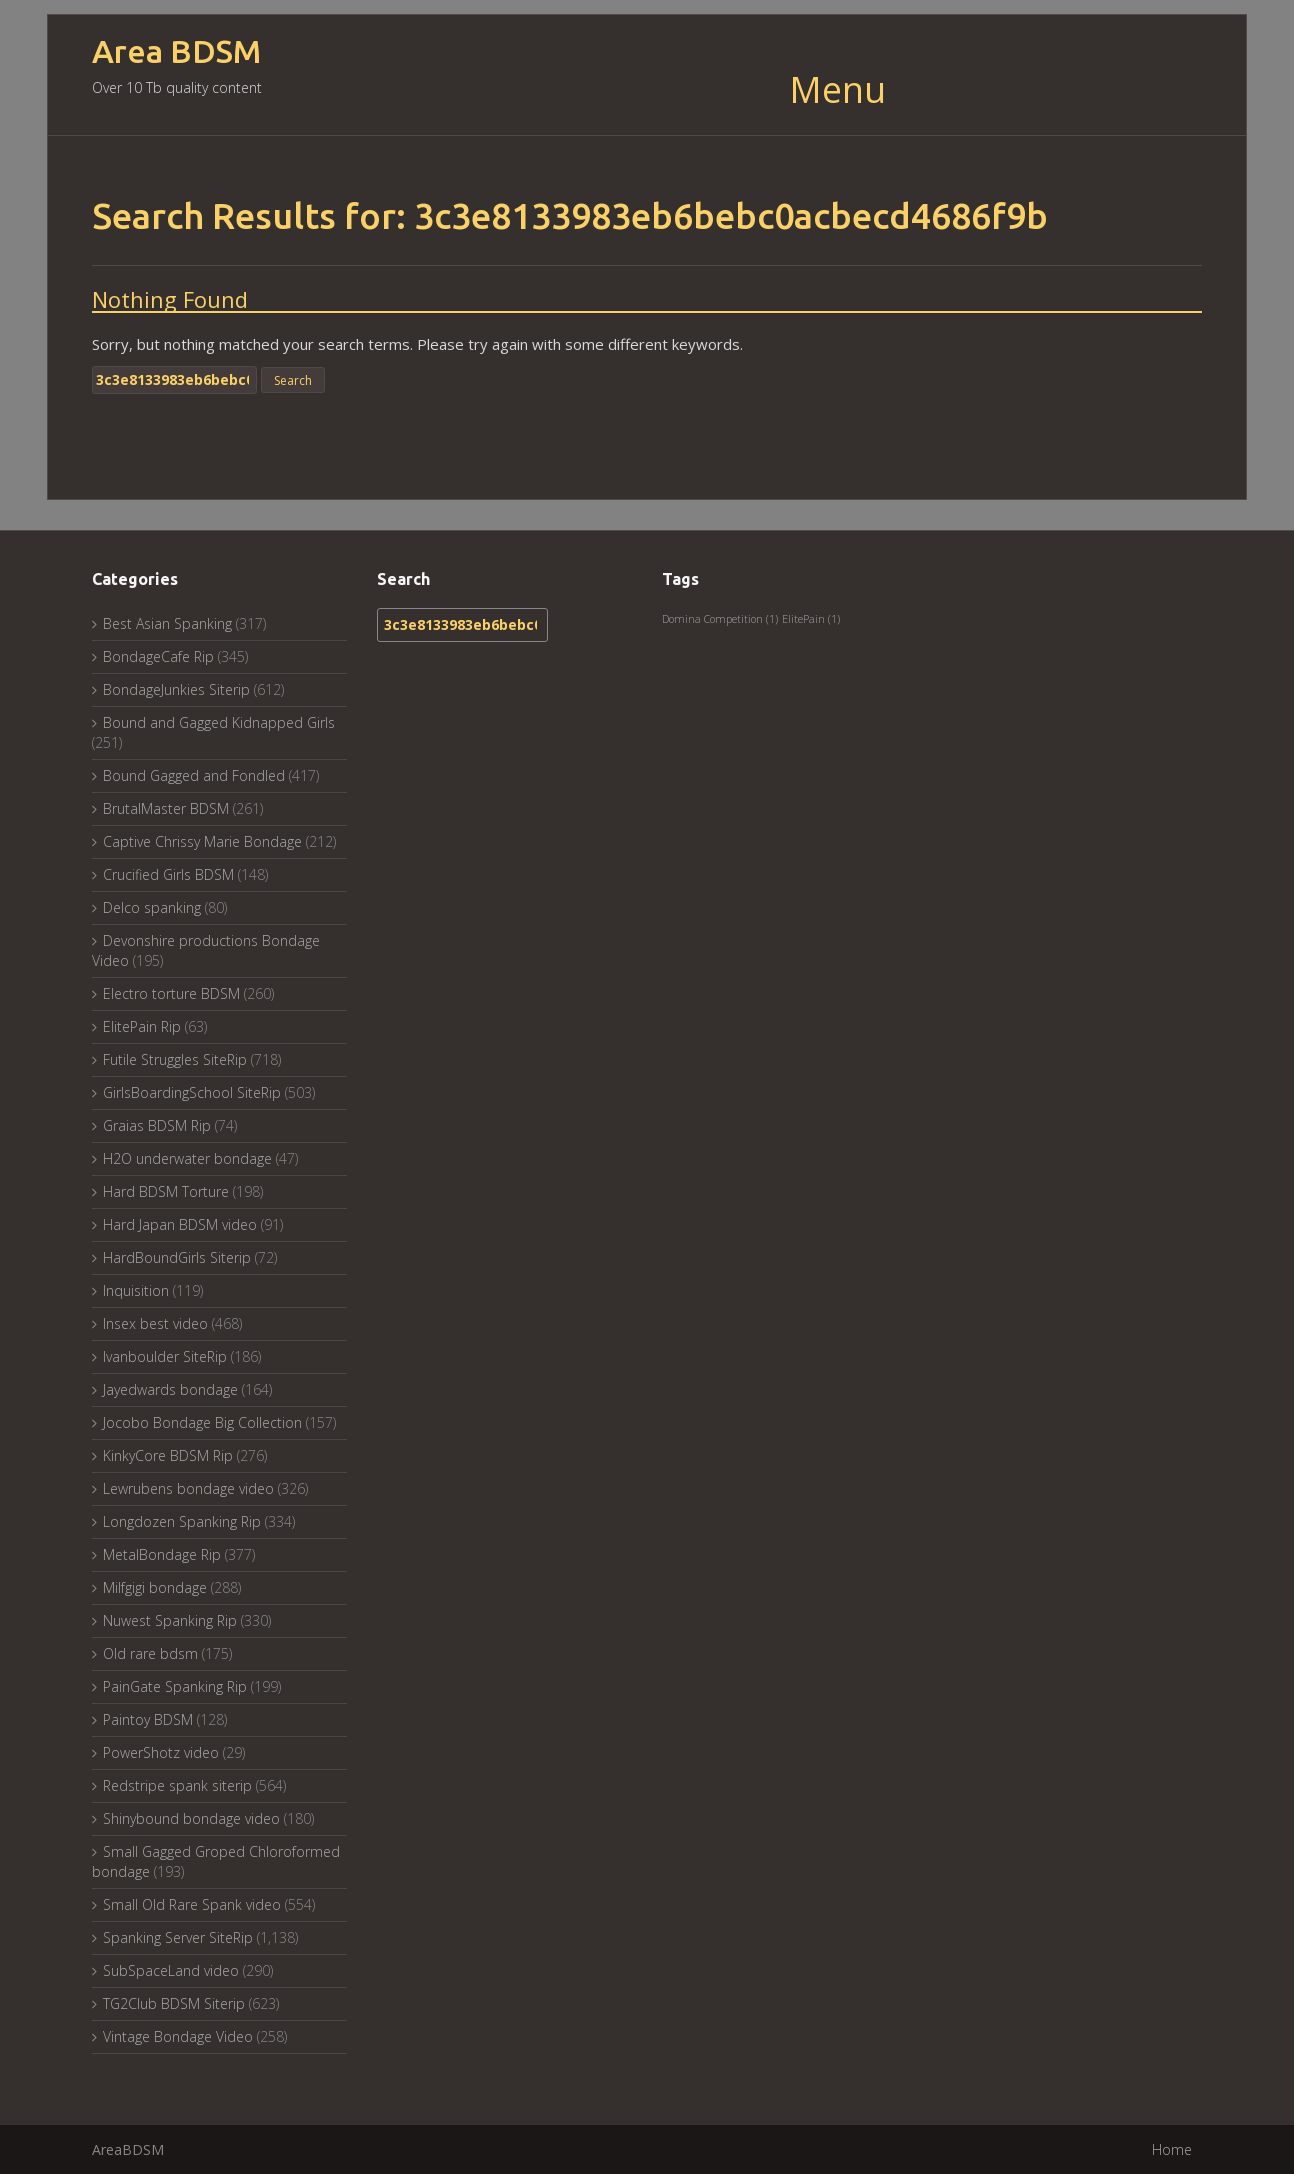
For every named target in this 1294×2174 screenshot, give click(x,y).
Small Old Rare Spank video (192, 1904)
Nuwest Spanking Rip (170, 1620)
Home (1172, 2149)
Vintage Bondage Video (178, 2036)
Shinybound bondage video (191, 1818)
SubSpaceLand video (171, 1970)
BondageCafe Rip (158, 656)
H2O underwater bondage (187, 1158)
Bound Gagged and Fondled (194, 775)
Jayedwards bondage (170, 1389)
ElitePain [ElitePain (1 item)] (811, 619)
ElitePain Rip (142, 1026)
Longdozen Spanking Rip (182, 1521)
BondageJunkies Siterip (176, 689)
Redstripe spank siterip (177, 1785)
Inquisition (136, 1290)
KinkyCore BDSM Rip (168, 1455)
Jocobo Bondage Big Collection (202, 1422)
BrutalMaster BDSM (166, 808)
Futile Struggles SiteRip (175, 1059)
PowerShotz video (161, 1752)
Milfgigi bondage (155, 1587)
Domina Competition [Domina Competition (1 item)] (720, 619)
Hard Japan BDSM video (180, 1224)
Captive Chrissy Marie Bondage (202, 841)
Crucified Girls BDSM (168, 874)
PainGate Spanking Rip (175, 1686)
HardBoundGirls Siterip (177, 1257)
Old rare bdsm (150, 1653)
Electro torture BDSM (171, 993)
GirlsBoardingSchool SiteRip (192, 1092)
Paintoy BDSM (148, 1719)
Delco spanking (152, 907)
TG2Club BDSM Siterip (174, 2003)
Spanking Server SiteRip (178, 1937)
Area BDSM (176, 51)
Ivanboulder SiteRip (165, 1356)
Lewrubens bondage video (188, 1488)
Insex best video (155, 1323)
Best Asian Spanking (167, 623)
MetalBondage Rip (162, 1554)
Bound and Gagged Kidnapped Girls (219, 722)
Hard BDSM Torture (166, 1191)
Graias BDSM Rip (157, 1125)
